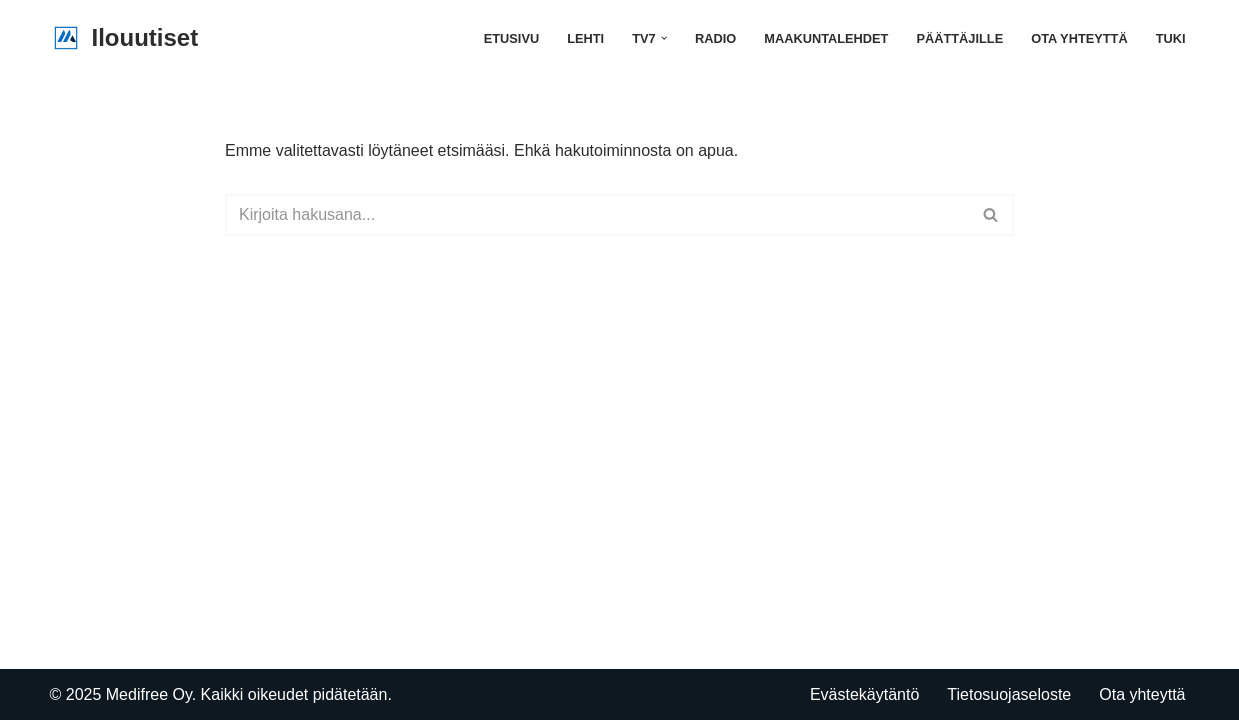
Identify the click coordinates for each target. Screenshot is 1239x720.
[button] (664, 38)
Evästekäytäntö (864, 694)
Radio (715, 38)
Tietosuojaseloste (1009, 694)
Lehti (585, 38)
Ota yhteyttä (1079, 38)
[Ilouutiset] (124, 38)
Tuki (1171, 38)
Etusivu (511, 38)
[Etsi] (597, 215)
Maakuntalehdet (826, 38)
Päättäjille (959, 38)
